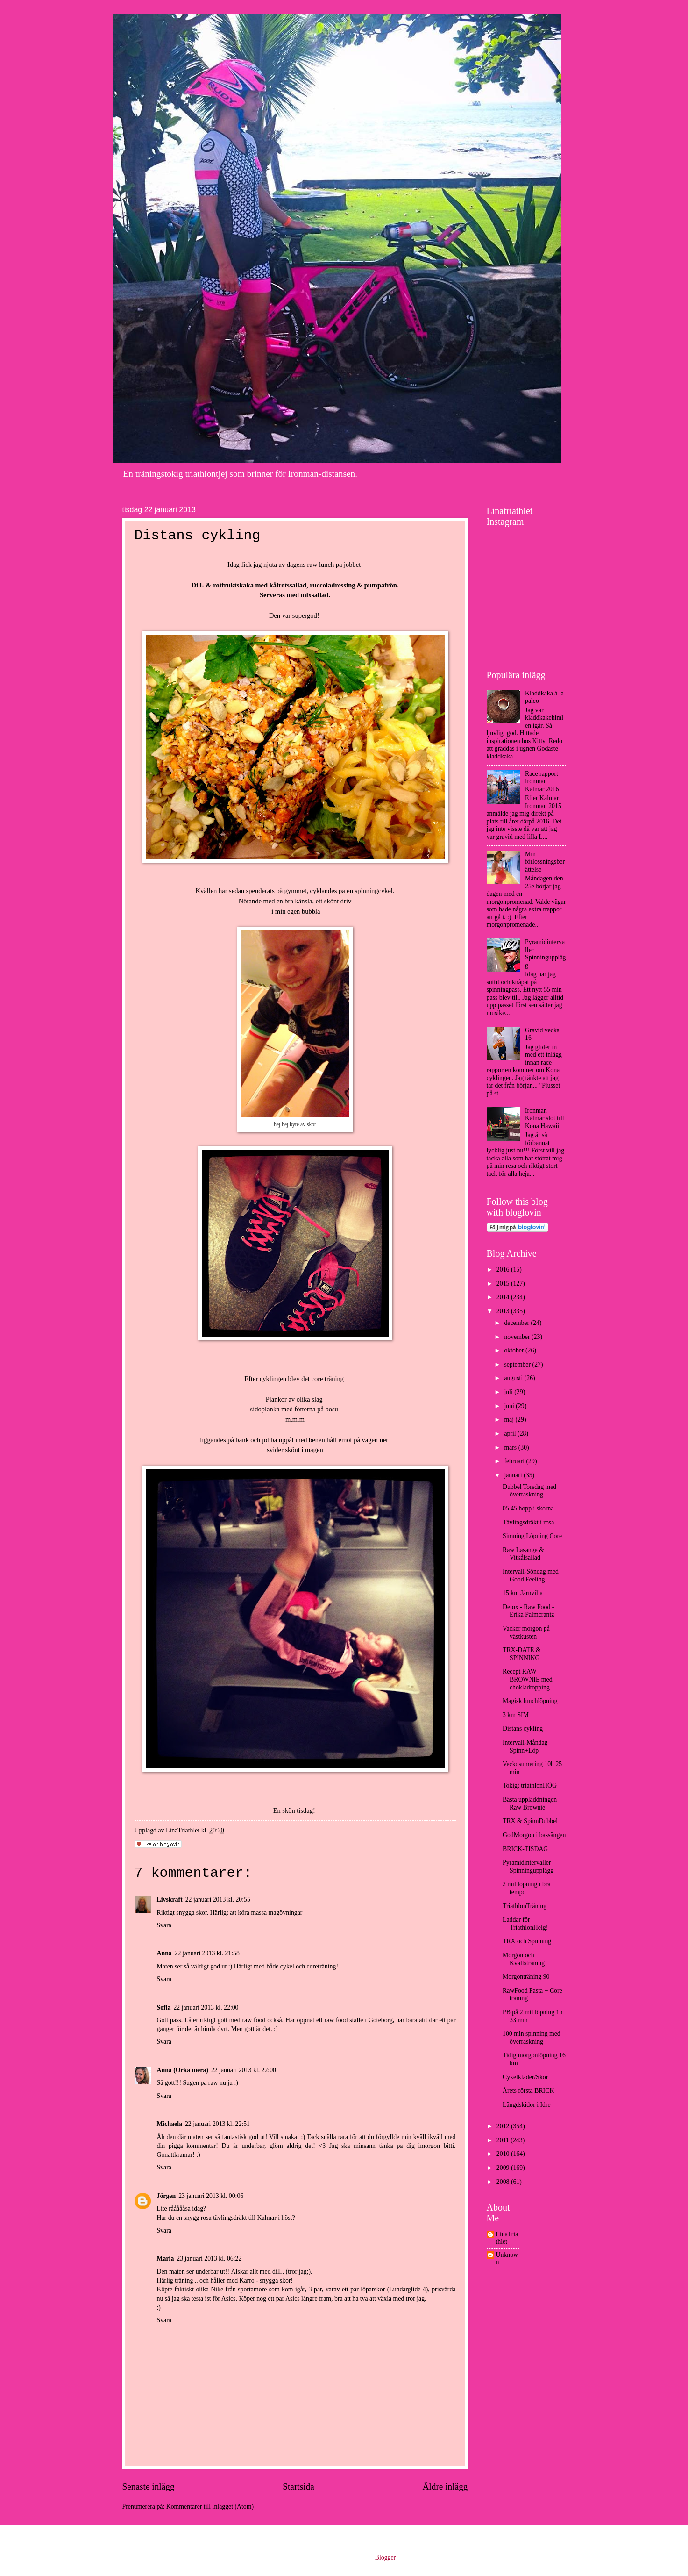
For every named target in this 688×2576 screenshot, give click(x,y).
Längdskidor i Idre (527, 2104)
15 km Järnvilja (523, 1592)
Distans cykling (523, 1728)
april (511, 1433)
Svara (164, 1925)
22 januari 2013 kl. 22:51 (217, 2123)
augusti (514, 1377)
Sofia (164, 2007)
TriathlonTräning (524, 1906)
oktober (514, 1350)
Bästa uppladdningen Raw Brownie (530, 1803)
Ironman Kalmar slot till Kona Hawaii (544, 1118)
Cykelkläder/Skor (525, 2077)
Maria (165, 2258)
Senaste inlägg (148, 2486)
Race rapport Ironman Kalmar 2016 (542, 781)
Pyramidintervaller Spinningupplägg (545, 953)
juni (510, 1406)
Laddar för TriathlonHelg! (525, 1923)
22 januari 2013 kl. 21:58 (207, 1953)
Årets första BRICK (528, 2090)
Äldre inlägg (445, 2486)
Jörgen (166, 2195)
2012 (503, 2126)
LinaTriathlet (507, 2238)
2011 (503, 2140)
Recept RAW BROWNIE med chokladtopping (528, 1679)
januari (514, 1475)
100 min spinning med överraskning (531, 2037)
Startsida (298, 2486)
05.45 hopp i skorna (528, 1508)
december (517, 1322)
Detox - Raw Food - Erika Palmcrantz (528, 1610)
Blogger (385, 2557)
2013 (503, 1311)
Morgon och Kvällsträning (524, 1959)
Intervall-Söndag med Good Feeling (531, 1575)
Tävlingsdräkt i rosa (528, 1522)
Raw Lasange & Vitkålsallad (523, 1553)
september (518, 1364)
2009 (503, 2167)
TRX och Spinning (527, 1941)
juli (509, 1391)
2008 (503, 2181)
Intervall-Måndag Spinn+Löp (525, 1746)
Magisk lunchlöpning (530, 1700)
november (518, 1336)
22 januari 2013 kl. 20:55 (217, 1899)
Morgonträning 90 (526, 1976)
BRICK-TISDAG (525, 1849)
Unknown (507, 2258)
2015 (503, 1283)
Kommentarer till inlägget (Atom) (210, 2506)
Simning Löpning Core (532, 1535)
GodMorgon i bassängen (534, 1835)
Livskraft (170, 1899)
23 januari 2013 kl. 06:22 (209, 2258)
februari (515, 1461)
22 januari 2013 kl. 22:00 (205, 2007)
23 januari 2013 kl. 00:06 (210, 2195)
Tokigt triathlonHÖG (530, 1785)
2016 (503, 1269)
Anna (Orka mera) (182, 2070)
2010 (503, 2153)
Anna (164, 1953)
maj (509, 1419)
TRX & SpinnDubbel (530, 1821)
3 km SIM (516, 1714)
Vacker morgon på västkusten (526, 1632)
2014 (503, 1297)
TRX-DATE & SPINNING (522, 1653)
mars (511, 1447)
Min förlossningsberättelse (545, 862)
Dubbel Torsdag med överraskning (529, 1490)
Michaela (169, 2123)
